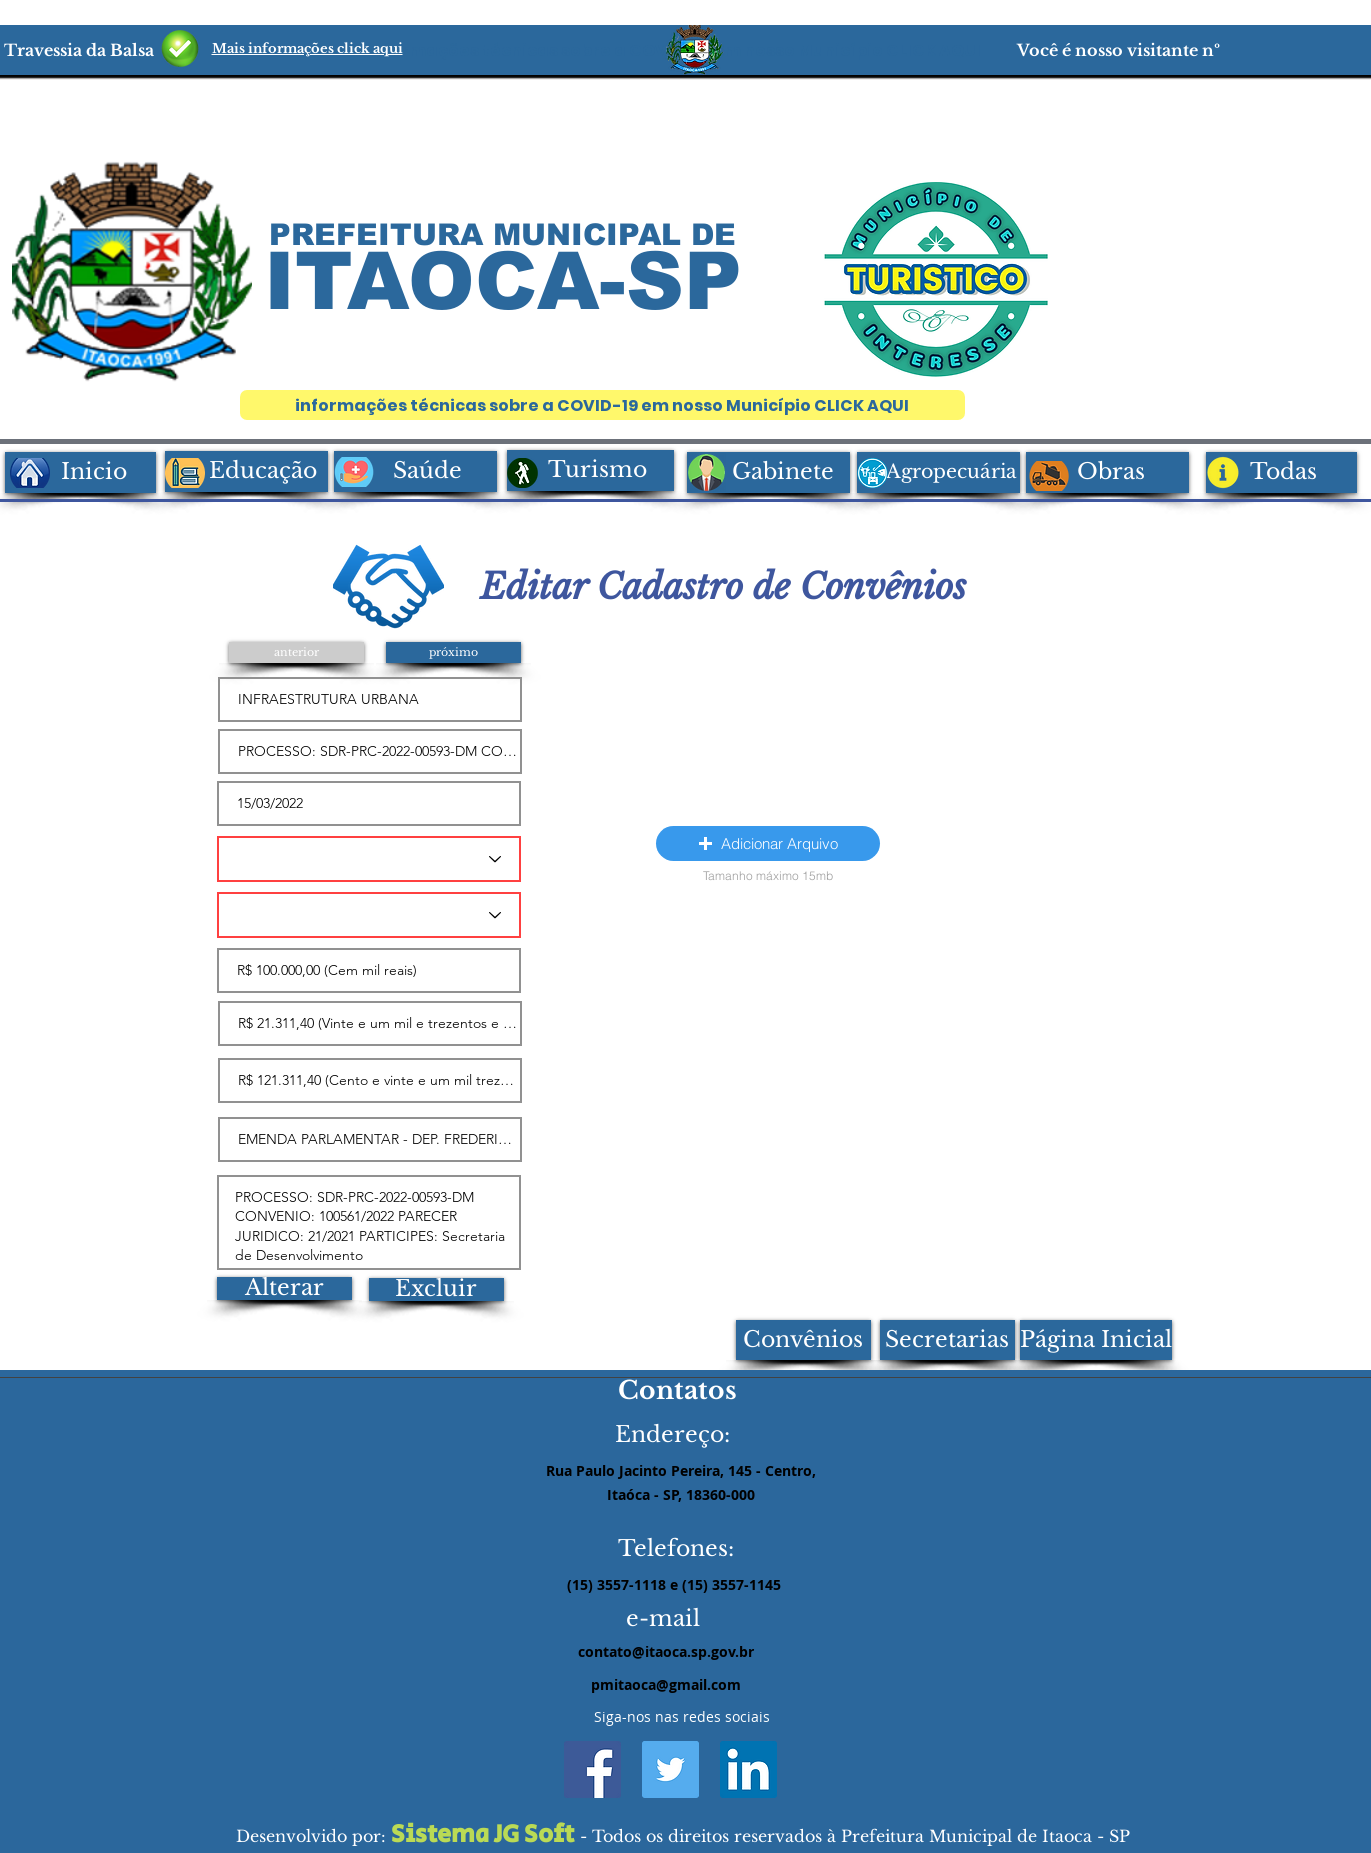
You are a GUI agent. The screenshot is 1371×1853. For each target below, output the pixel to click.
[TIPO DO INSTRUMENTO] (369, 859)
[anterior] (296, 652)
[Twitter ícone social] (670, 1769)
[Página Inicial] (1096, 1340)
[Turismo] (590, 470)
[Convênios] (803, 1340)
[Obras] (1107, 472)
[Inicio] (80, 472)
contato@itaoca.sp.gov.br (666, 1651)
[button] (768, 843)
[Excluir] (436, 1289)
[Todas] (1281, 472)
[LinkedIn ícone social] (748, 1769)
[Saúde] (415, 471)
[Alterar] (284, 1288)
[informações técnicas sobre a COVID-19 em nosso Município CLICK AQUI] (602, 405)
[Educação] (246, 471)
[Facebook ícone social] (592, 1769)
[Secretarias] (947, 1340)
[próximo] (453, 652)
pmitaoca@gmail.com (666, 1684)
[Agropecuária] (938, 472)
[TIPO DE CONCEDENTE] (369, 915)
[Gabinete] (768, 472)
